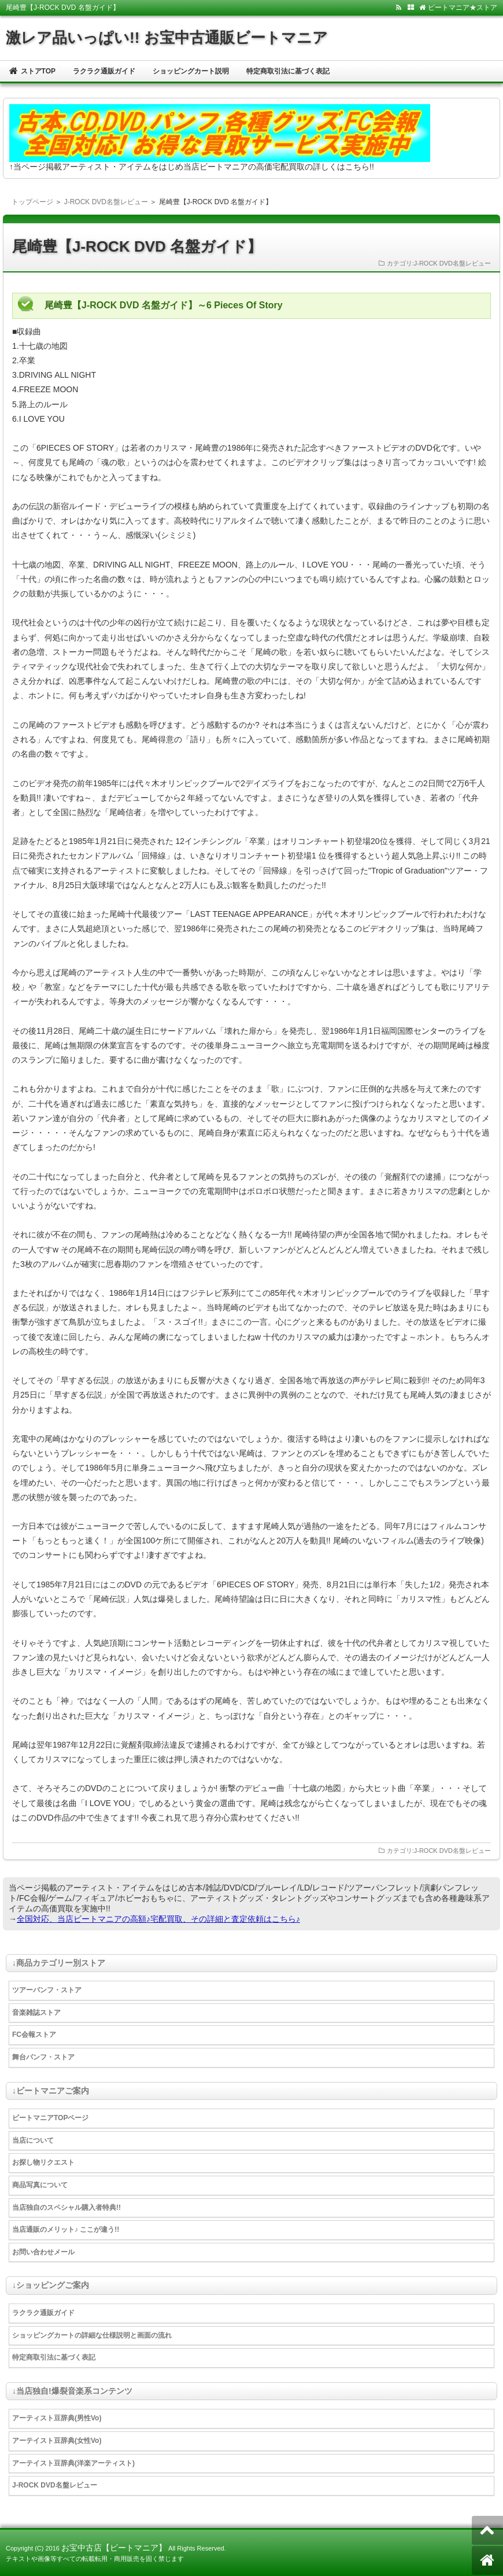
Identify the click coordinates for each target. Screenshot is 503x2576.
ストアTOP (32, 71)
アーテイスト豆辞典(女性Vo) (56, 2441)
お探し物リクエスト (43, 2162)
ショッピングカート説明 (191, 71)
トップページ (32, 202)
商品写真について (40, 2185)
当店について (33, 2140)
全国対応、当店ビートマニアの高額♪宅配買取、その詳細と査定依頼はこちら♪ (158, 1918)
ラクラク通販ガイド (104, 71)
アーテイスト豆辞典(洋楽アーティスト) (73, 2463)
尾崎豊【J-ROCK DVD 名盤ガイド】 (137, 246)
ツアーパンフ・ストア (47, 1990)
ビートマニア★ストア (458, 7)
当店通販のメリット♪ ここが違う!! (65, 2229)
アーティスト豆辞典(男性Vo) (56, 2418)
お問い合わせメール (43, 2252)
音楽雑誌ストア (36, 2013)
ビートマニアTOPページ (50, 2118)
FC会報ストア (34, 2034)
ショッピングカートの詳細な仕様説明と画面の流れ (92, 2335)
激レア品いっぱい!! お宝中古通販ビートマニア (167, 37)
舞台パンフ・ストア (43, 2057)
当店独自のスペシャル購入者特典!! (66, 2207)
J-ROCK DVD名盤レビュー (106, 202)
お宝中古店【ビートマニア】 (114, 2547)
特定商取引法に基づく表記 (288, 71)
